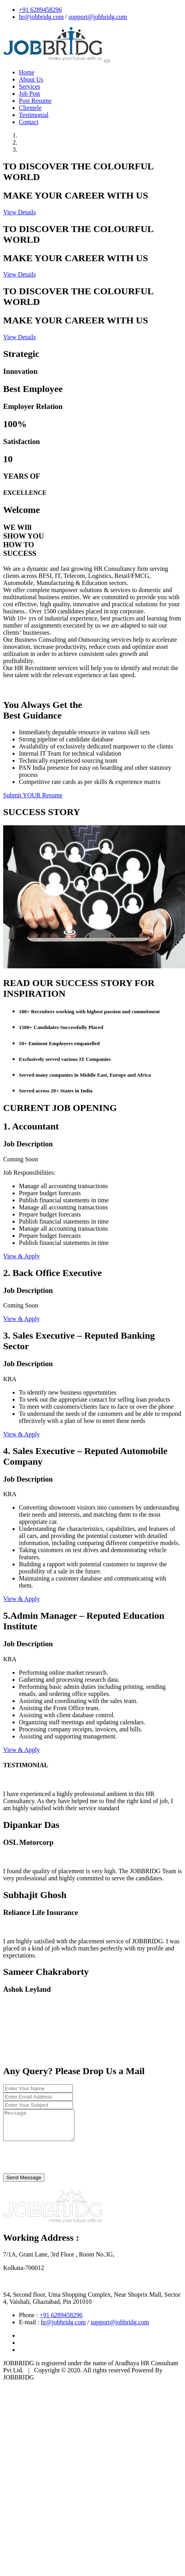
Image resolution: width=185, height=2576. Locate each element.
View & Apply (21, 1256)
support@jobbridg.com (97, 16)
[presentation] (63, 2164)
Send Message (23, 2183)
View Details (19, 212)
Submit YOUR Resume (33, 795)
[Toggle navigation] (107, 61)
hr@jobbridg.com (41, 16)
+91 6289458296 (40, 9)
